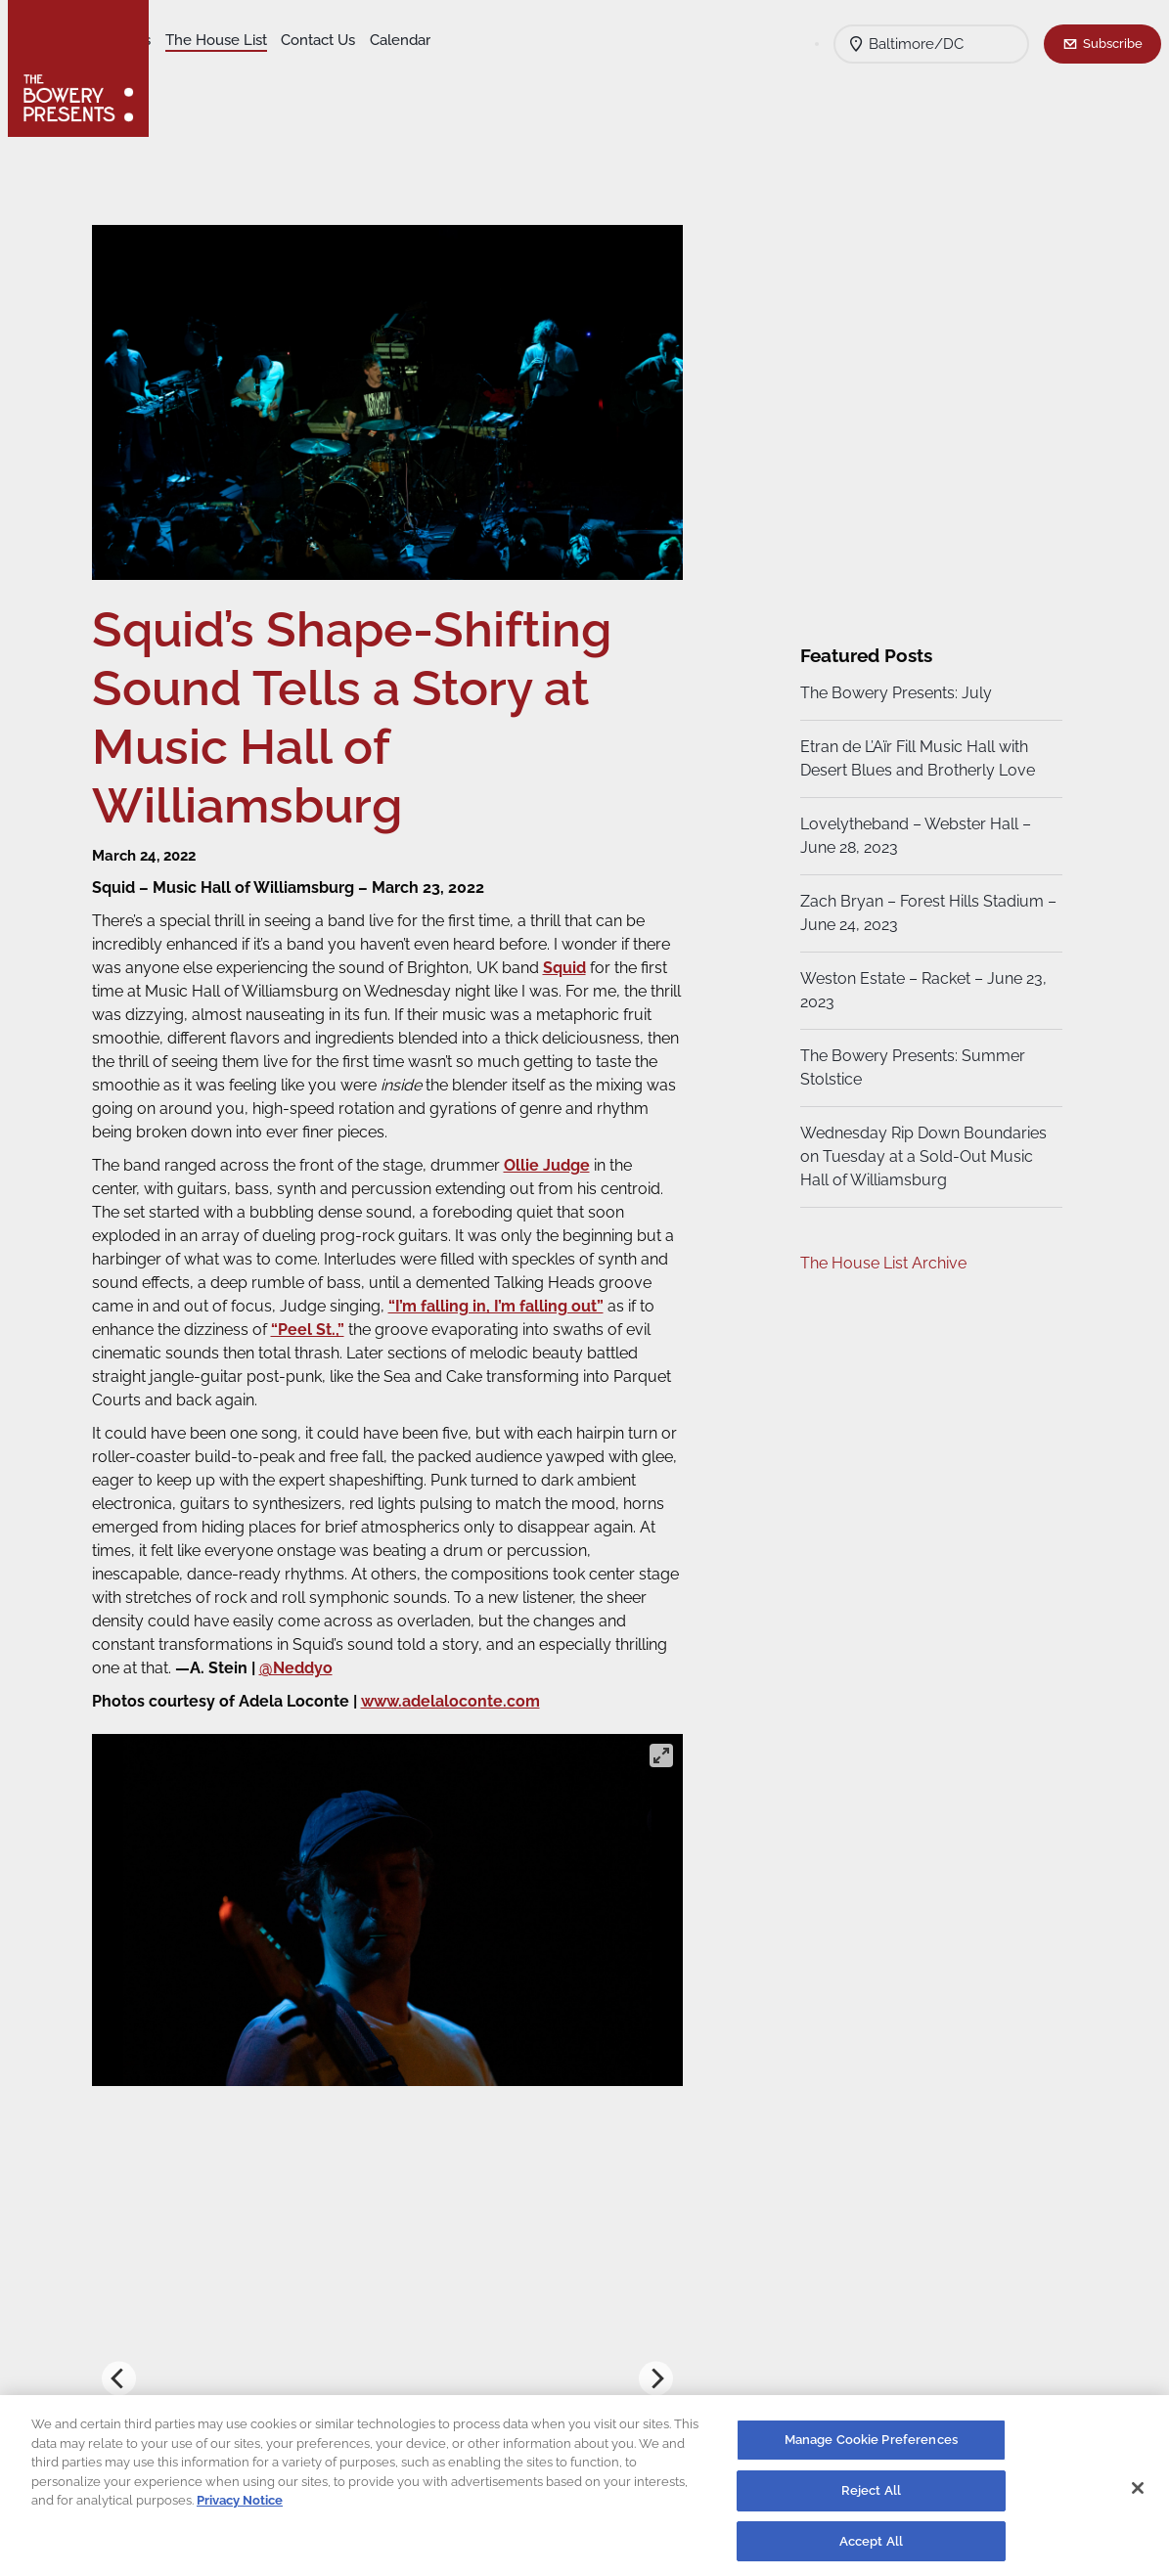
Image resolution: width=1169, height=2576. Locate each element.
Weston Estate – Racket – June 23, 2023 (920, 990)
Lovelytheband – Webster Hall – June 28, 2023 (912, 836)
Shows (188, 40)
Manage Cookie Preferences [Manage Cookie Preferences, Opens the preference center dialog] (871, 2445)
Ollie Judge (561, 1155)
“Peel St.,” (373, 1319)
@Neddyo (442, 1658)
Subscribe (1113, 43)
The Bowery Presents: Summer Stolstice (909, 1067)
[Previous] (133, 2368)
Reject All (871, 2495)
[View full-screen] (658, 1745)
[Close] (1137, 2492)
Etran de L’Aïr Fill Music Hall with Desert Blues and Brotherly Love (914, 758)
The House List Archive (880, 1263)
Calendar (196, 69)
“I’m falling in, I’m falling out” (567, 1296)
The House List (370, 40)
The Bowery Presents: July (893, 693)
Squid (620, 958)
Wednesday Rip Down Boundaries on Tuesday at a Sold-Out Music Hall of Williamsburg (920, 1156)
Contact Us (471, 40)
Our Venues (265, 40)
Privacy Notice (240, 2506)
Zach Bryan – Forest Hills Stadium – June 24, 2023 (919, 913)
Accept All (871, 2546)
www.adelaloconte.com (465, 1691)
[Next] (653, 2368)
